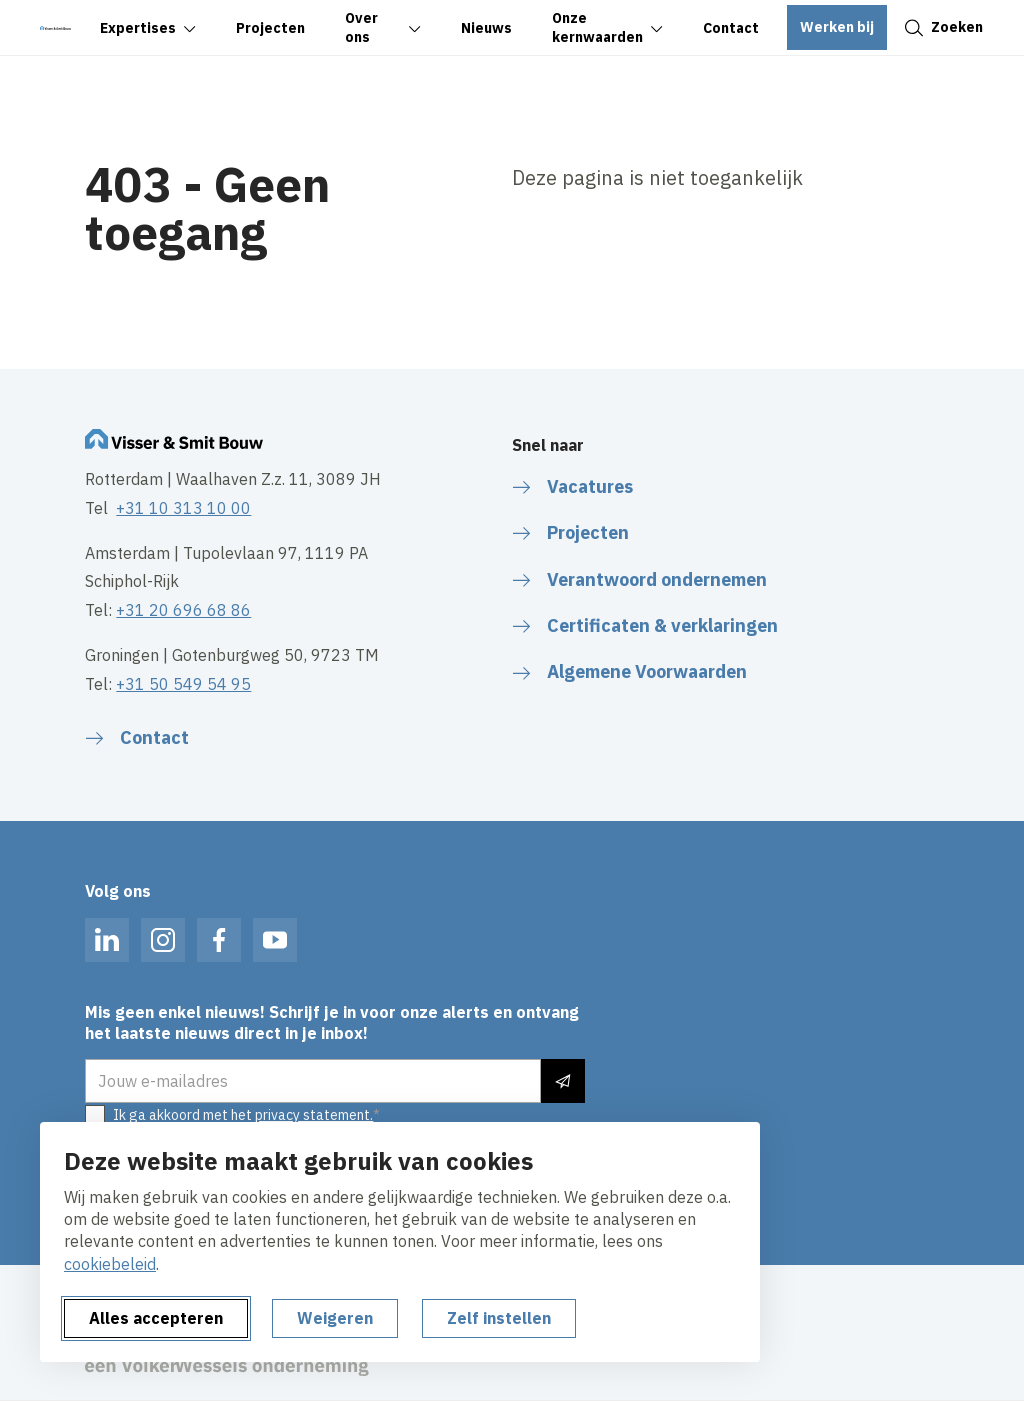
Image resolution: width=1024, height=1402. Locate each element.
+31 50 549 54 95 (183, 684)
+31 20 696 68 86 (183, 610)
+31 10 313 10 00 (183, 508)
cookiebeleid (110, 1264)
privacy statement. (314, 1115)
